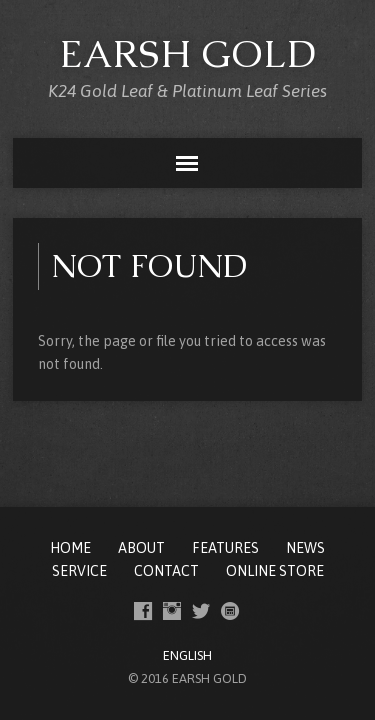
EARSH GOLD (188, 53)
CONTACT (166, 571)
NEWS (305, 548)
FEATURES (225, 548)
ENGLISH (187, 655)
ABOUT (141, 548)
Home (70, 548)
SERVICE (79, 571)
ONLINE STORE (275, 571)
